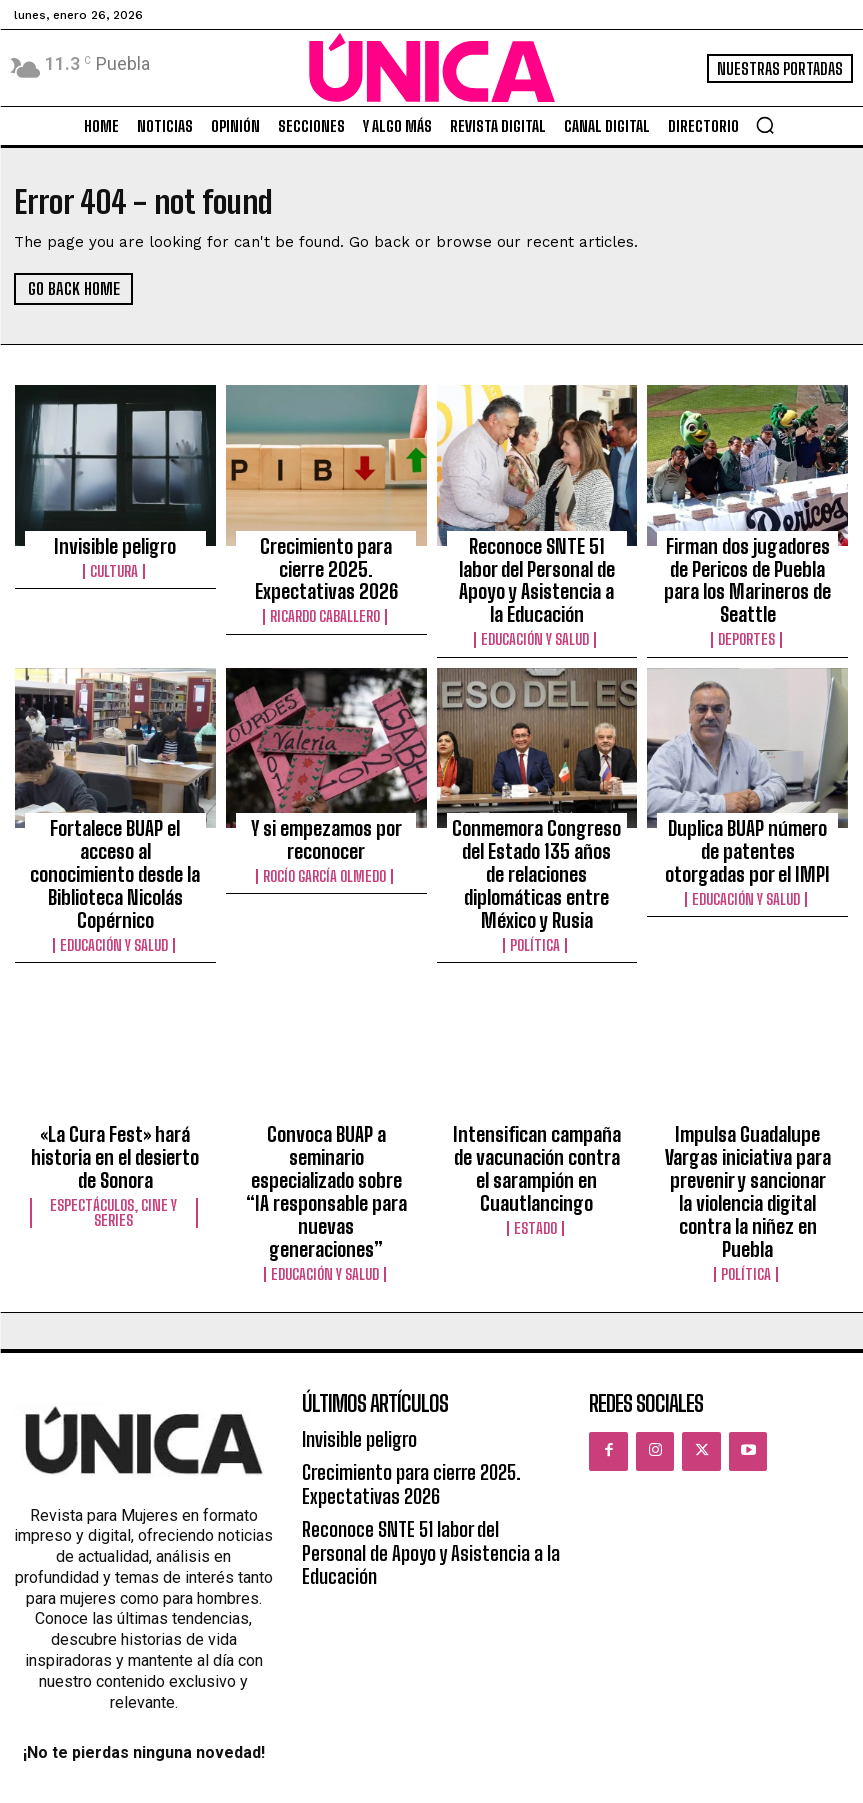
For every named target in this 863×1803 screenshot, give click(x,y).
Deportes (748, 600)
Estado (537, 1123)
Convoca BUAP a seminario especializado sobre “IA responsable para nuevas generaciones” (326, 1075)
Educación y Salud (536, 600)
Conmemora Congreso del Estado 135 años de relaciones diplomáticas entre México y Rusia (537, 813)
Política (537, 861)
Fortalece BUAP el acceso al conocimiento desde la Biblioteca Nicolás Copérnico (115, 813)
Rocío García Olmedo (326, 825)
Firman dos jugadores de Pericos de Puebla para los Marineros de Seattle (747, 561)
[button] (765, 125)
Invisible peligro (115, 543)
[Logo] (432, 68)
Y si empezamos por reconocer (326, 795)
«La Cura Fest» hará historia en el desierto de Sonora (115, 1066)
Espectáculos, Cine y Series (115, 1112)
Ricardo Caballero (326, 582)
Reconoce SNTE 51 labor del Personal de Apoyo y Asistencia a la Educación (537, 561)
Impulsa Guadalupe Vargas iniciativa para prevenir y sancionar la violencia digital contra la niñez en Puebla (747, 1084)
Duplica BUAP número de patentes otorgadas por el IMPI (748, 804)
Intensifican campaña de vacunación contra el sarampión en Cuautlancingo (536, 1075)
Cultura (115, 564)
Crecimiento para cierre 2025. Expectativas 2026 (326, 552)
